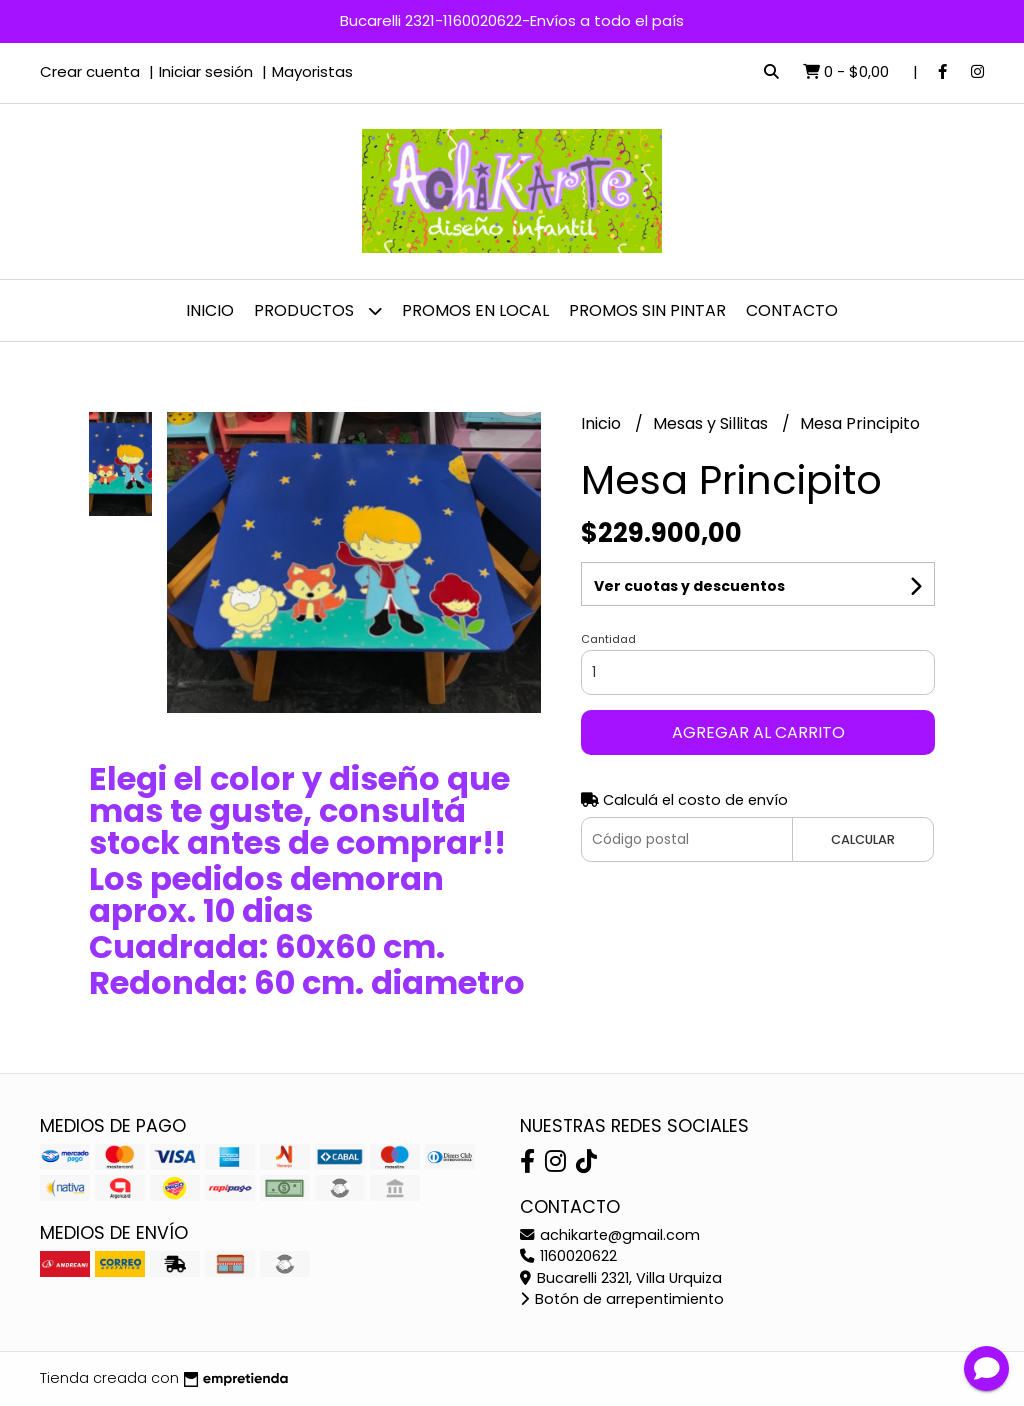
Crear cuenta (90, 71)
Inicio (210, 310)
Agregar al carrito (758, 732)
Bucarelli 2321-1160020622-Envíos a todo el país (512, 20)
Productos (318, 310)
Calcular (863, 839)
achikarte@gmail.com (610, 1235)
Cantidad (608, 639)
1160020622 (568, 1256)
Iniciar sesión (206, 71)
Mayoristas (312, 71)
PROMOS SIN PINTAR (647, 310)
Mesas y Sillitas (712, 423)
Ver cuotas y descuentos (689, 586)
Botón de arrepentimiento (622, 1299)
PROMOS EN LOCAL (475, 310)
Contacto (792, 310)
